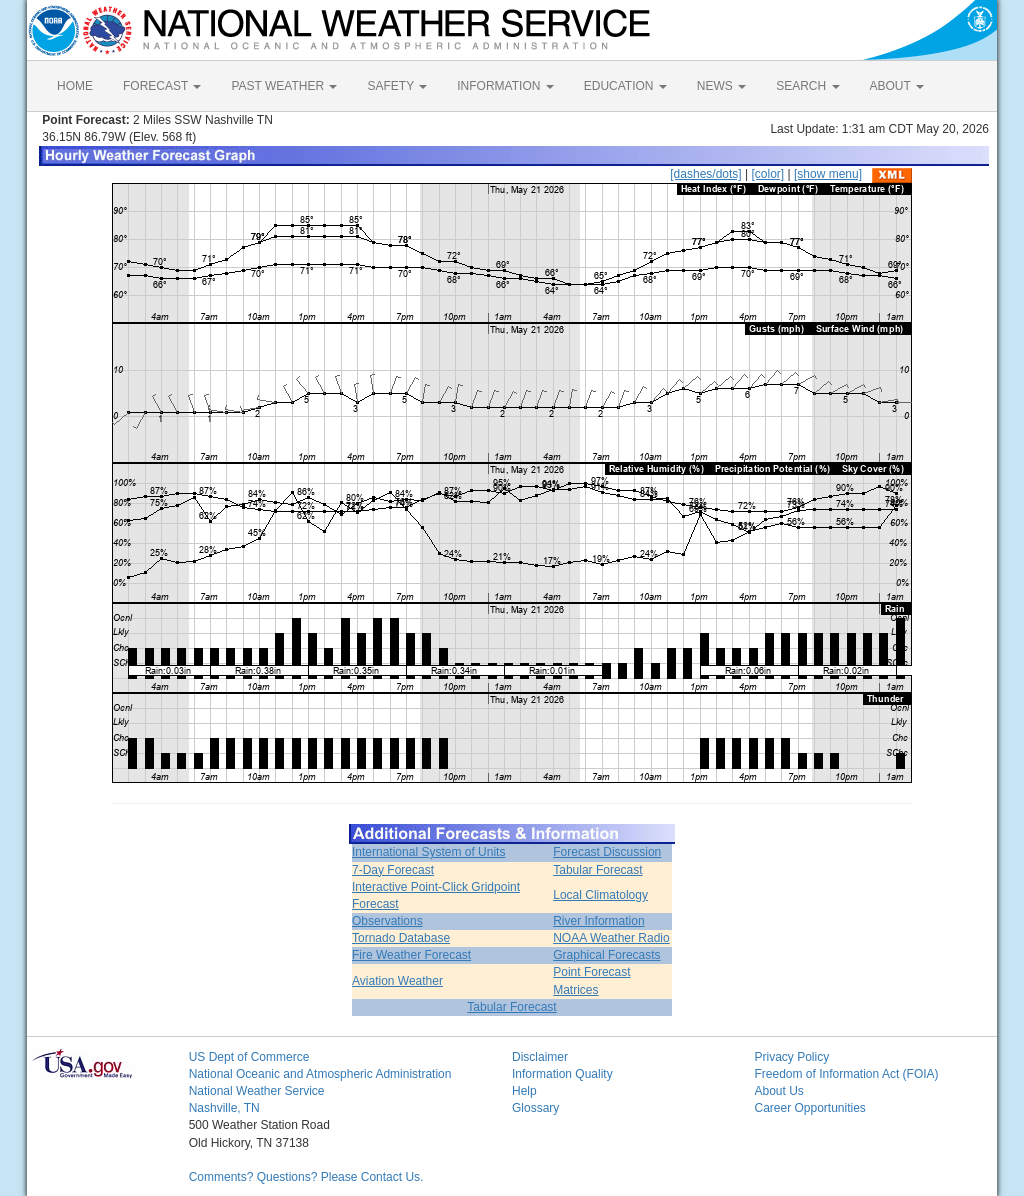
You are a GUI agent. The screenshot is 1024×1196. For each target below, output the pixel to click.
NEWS (721, 86)
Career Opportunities (809, 1108)
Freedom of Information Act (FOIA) (846, 1074)
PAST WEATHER (284, 86)
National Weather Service (257, 1091)
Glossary (535, 1108)
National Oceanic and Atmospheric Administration (320, 1074)
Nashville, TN (224, 1108)
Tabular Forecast (597, 870)
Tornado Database (401, 938)
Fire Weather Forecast (411, 955)
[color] (767, 174)
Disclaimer (540, 1057)
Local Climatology (600, 895)
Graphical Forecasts (606, 955)
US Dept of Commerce (249, 1057)
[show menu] (828, 174)
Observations (387, 921)
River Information (598, 921)
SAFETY (397, 86)
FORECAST (162, 86)
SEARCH (807, 86)
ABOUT (897, 86)
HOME (75, 86)
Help (524, 1091)
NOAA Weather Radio (611, 938)
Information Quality (562, 1074)
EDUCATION (625, 86)
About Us (778, 1091)
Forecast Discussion (607, 852)
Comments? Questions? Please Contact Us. (306, 1177)
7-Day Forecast (393, 870)
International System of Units (428, 852)
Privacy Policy (791, 1057)
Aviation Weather (397, 981)
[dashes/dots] (705, 174)
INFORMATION (505, 86)
